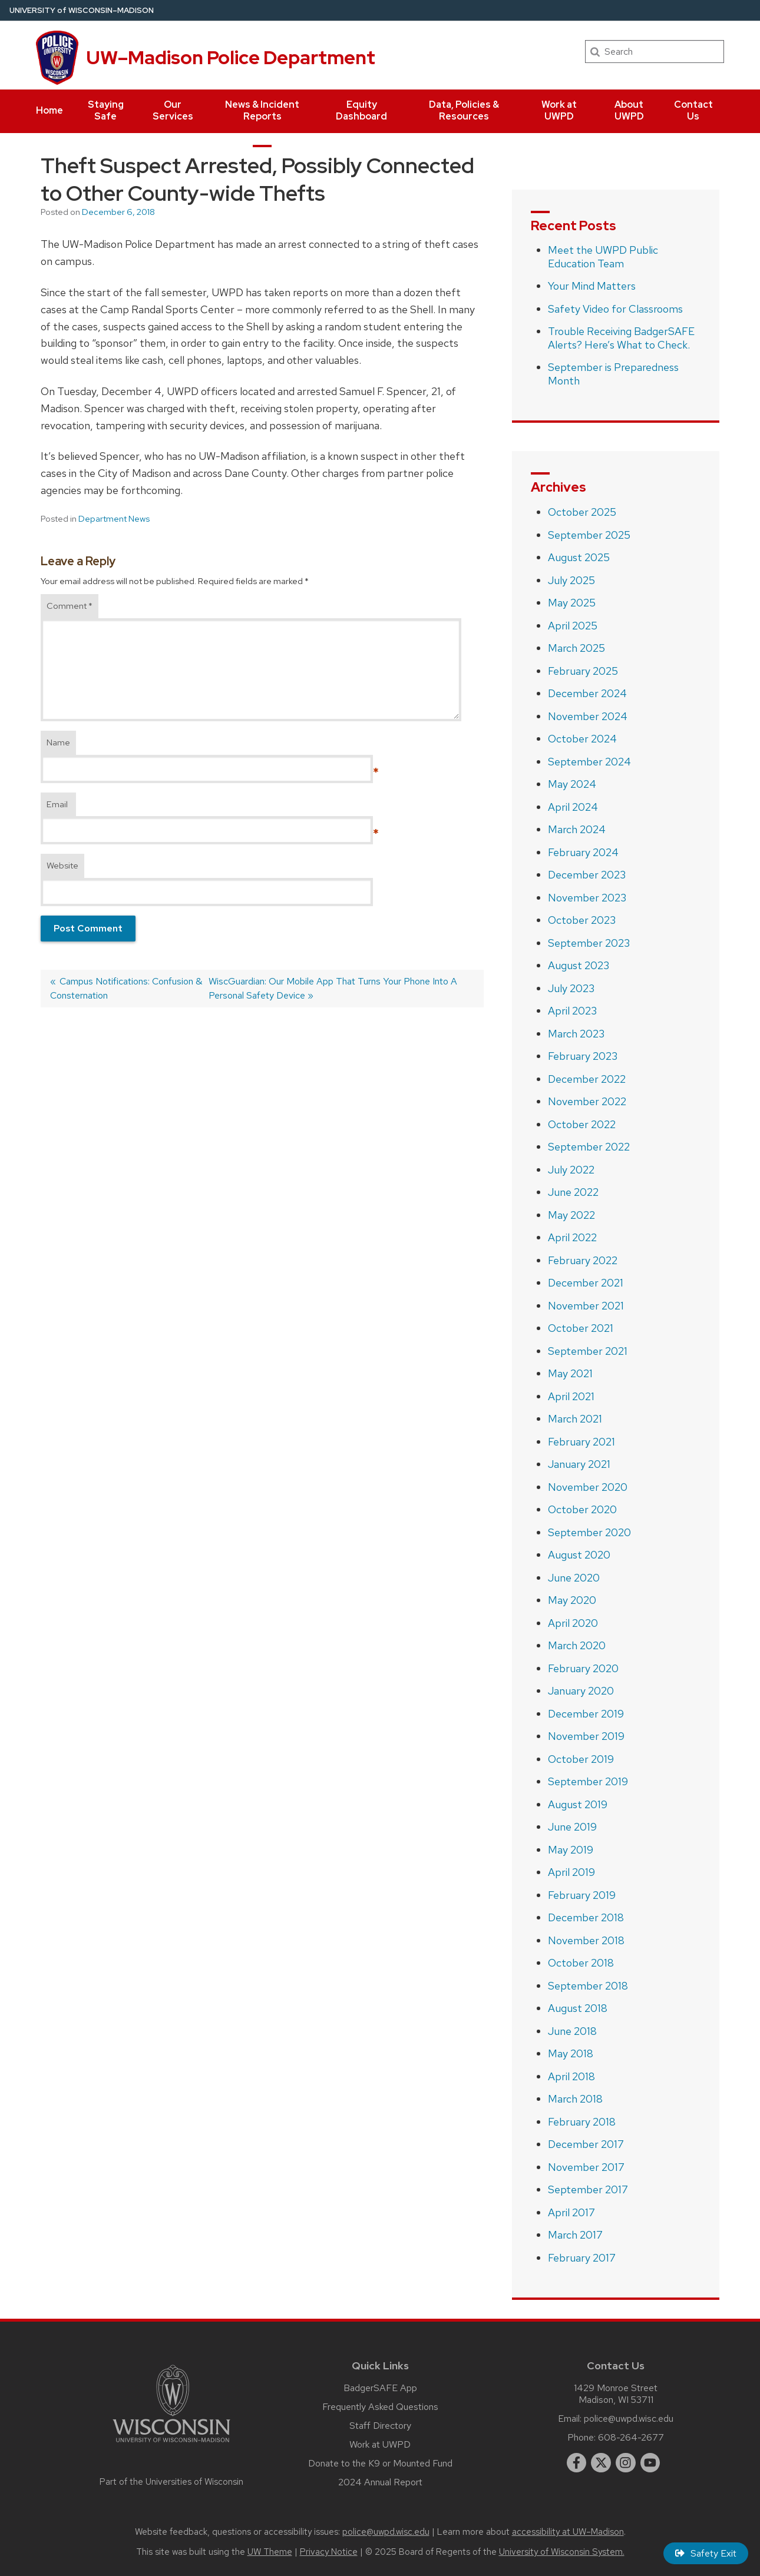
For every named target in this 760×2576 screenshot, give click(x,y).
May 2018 (570, 2053)
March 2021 (575, 1418)
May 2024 (572, 784)
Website (62, 865)
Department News (114, 519)
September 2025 (589, 535)
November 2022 (587, 1101)
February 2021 (581, 1441)
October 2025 (582, 512)
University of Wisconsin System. (561, 2552)
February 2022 (582, 1260)
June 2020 (574, 1577)
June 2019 (572, 1827)
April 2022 (572, 1237)
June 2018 (572, 2031)
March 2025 (576, 648)
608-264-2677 (631, 2437)
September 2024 (589, 761)
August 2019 (577, 1804)
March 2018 (575, 2099)
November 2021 (586, 1305)
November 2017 (586, 2167)
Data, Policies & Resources (464, 110)
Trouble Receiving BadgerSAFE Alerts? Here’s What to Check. (621, 338)
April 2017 (571, 2212)
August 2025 (579, 557)
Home (49, 110)
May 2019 (570, 1849)
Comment (69, 606)
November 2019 (586, 1736)
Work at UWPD (559, 110)
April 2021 (571, 1396)
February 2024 (583, 852)
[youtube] (650, 2463)
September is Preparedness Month (613, 373)
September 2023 (589, 943)
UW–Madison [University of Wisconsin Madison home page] (81, 10)
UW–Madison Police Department (230, 57)
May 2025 (572, 602)
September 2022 (589, 1146)
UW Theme (269, 2552)
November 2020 (587, 1487)
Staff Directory (380, 2425)
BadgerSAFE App (380, 2388)
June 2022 (573, 1192)
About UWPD (629, 110)
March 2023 (576, 1033)
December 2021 (585, 1282)
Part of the (171, 2482)
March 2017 (575, 2235)
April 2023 (572, 1010)
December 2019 (586, 1713)
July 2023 (571, 988)
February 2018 (582, 2122)
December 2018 (586, 1917)
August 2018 (577, 2008)
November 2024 (587, 716)
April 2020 (573, 1623)
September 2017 (588, 2189)
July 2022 (571, 1169)
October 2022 (582, 1124)
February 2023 (582, 1056)
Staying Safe (106, 110)
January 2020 (581, 1691)
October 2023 (582, 920)
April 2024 (573, 807)
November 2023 (587, 897)
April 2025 (572, 625)
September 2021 (587, 1351)
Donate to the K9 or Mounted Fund (380, 2463)
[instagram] (626, 2463)
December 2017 (586, 2144)
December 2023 (587, 874)
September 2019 (588, 1781)
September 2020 (589, 1532)
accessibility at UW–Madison (568, 2532)
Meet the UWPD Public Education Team (603, 256)
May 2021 (570, 1373)
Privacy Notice (329, 2552)
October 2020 (582, 1509)
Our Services (173, 110)
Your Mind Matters (592, 286)
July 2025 (571, 580)
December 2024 (587, 693)
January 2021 (579, 1464)
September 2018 (588, 1985)
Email (57, 804)
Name (58, 742)
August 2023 (578, 965)
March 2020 (577, 1645)
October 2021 (580, 1328)
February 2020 (583, 1668)
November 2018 (586, 1940)
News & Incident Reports (262, 110)
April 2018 (571, 2076)
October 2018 (581, 1963)
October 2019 (581, 1759)
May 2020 (572, 1600)
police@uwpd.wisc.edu (628, 2418)
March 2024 (577, 829)
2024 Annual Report (380, 2482)
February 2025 (583, 671)
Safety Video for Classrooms (615, 309)
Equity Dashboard (361, 110)
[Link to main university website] (171, 2444)
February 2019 (582, 1895)
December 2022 (587, 1079)
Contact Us (693, 110)
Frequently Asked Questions (380, 2407)
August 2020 (579, 1554)
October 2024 (582, 738)
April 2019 (571, 1872)
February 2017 (582, 2258)
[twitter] (601, 2463)
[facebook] (577, 2463)
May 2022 (571, 1215)
